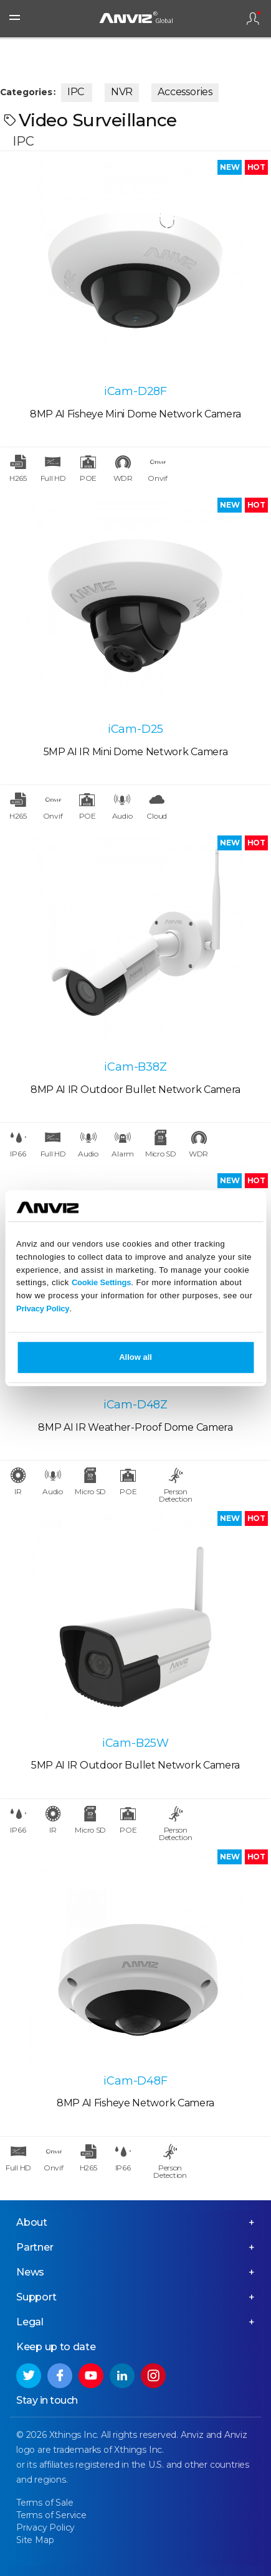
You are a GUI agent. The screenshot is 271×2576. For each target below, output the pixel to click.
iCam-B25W (135, 1743)
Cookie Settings (101, 1283)
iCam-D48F (135, 2081)
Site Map (35, 2540)
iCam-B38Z (135, 1067)
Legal (30, 2322)
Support (36, 2297)
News (30, 2272)
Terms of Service (51, 2515)
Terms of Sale (44, 2502)
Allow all (135, 1357)
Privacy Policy (42, 1308)
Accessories (185, 92)
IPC (75, 92)
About (31, 2222)
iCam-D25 (135, 729)
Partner (35, 2247)
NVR (122, 92)
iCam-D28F (135, 391)
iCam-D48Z (135, 1404)
